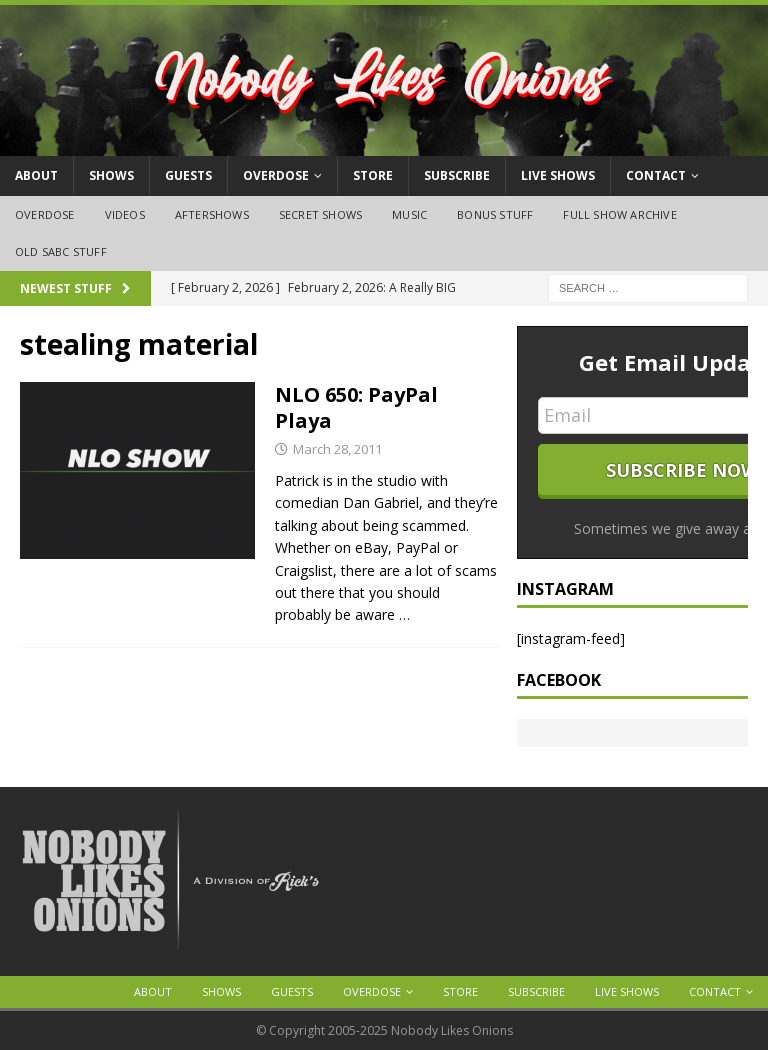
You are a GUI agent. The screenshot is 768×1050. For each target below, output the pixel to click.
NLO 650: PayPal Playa (356, 407)
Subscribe (457, 175)
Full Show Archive (619, 214)
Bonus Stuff (495, 214)
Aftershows (212, 214)
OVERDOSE (276, 175)
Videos (125, 214)
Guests (188, 175)
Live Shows (558, 175)
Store (373, 175)
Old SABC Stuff (61, 251)
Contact (656, 175)
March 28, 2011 (337, 449)
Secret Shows (320, 214)
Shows (111, 175)
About (36, 175)
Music (409, 214)
